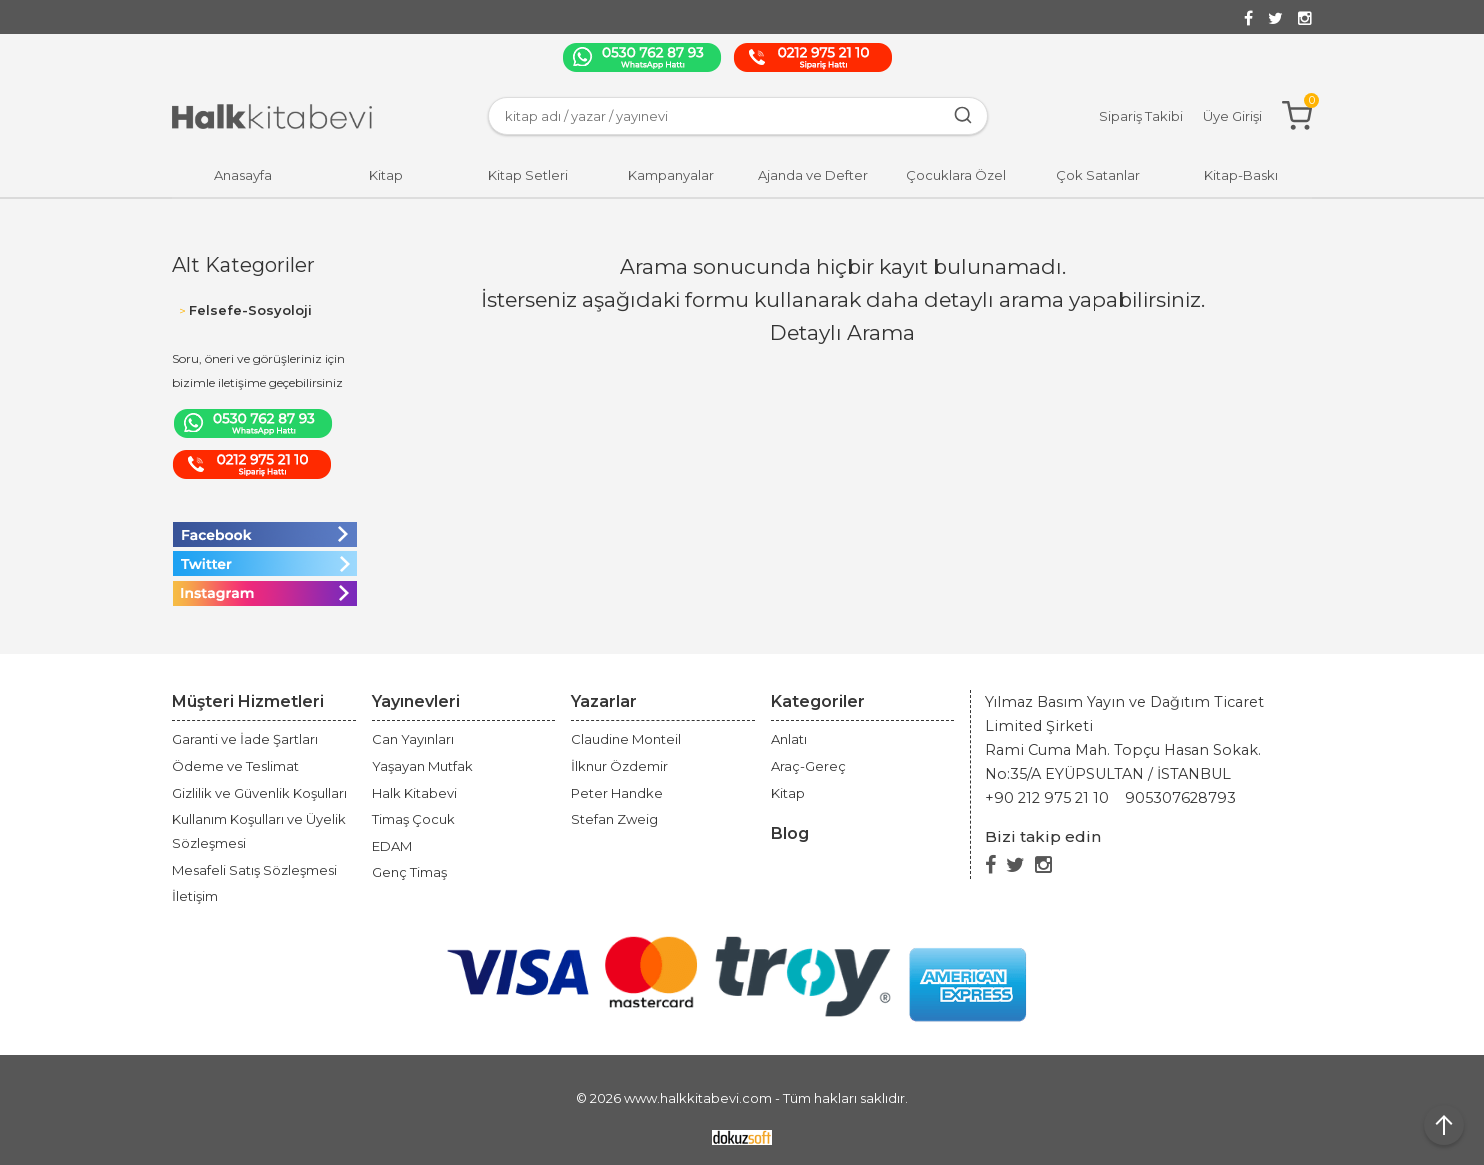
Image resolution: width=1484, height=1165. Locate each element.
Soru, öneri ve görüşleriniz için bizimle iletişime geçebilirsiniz (258, 370)
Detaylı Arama (842, 332)
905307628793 (1180, 798)
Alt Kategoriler (243, 265)
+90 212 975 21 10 (1047, 798)
